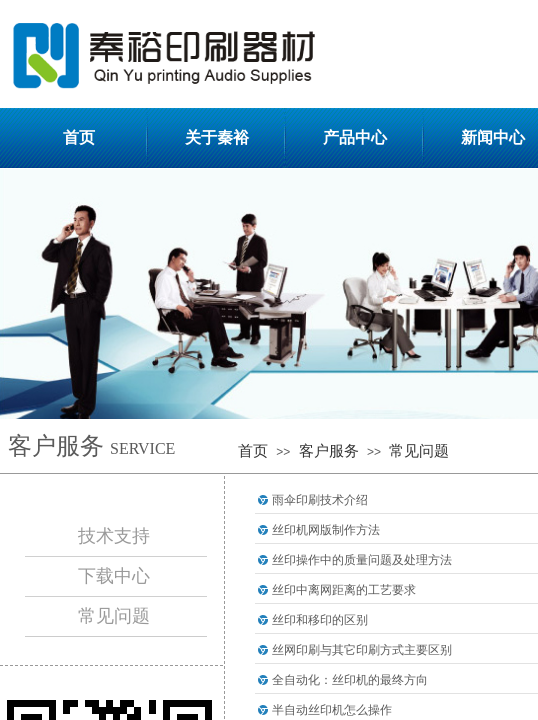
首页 (79, 137)
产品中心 (355, 137)
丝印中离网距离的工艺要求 (344, 590)
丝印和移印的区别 (320, 620)
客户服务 (329, 451)
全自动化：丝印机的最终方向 (350, 680)
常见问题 (419, 451)
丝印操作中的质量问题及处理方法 (362, 560)
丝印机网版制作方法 (326, 530)
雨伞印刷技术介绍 (320, 500)
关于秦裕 (217, 137)
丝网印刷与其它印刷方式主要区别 (362, 650)
